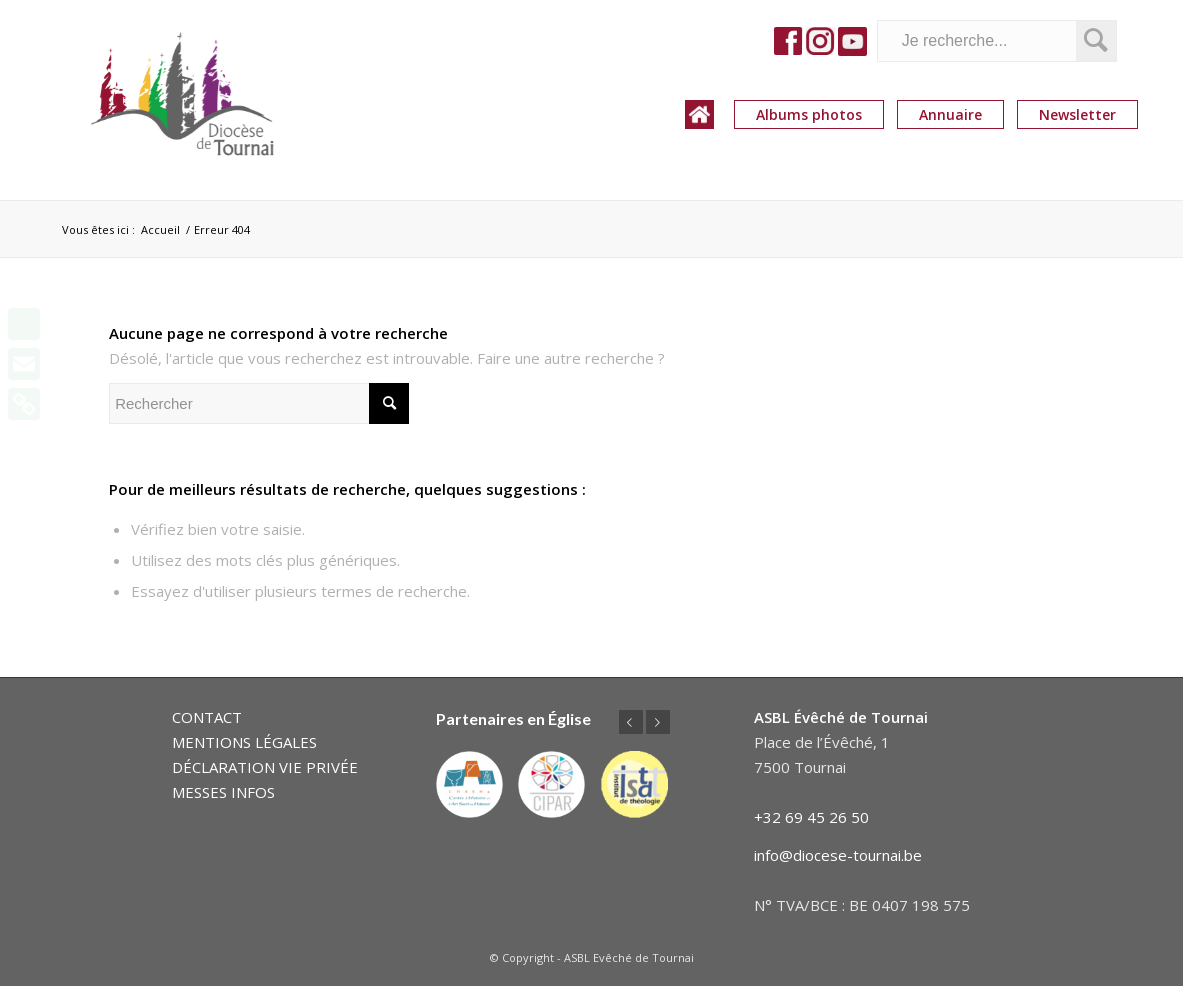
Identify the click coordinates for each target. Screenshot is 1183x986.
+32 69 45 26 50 (811, 817)
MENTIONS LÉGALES (244, 742)
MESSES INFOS (223, 792)
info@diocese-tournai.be (838, 855)
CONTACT (207, 717)
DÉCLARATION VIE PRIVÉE (265, 767)
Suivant (658, 722)
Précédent (631, 722)
